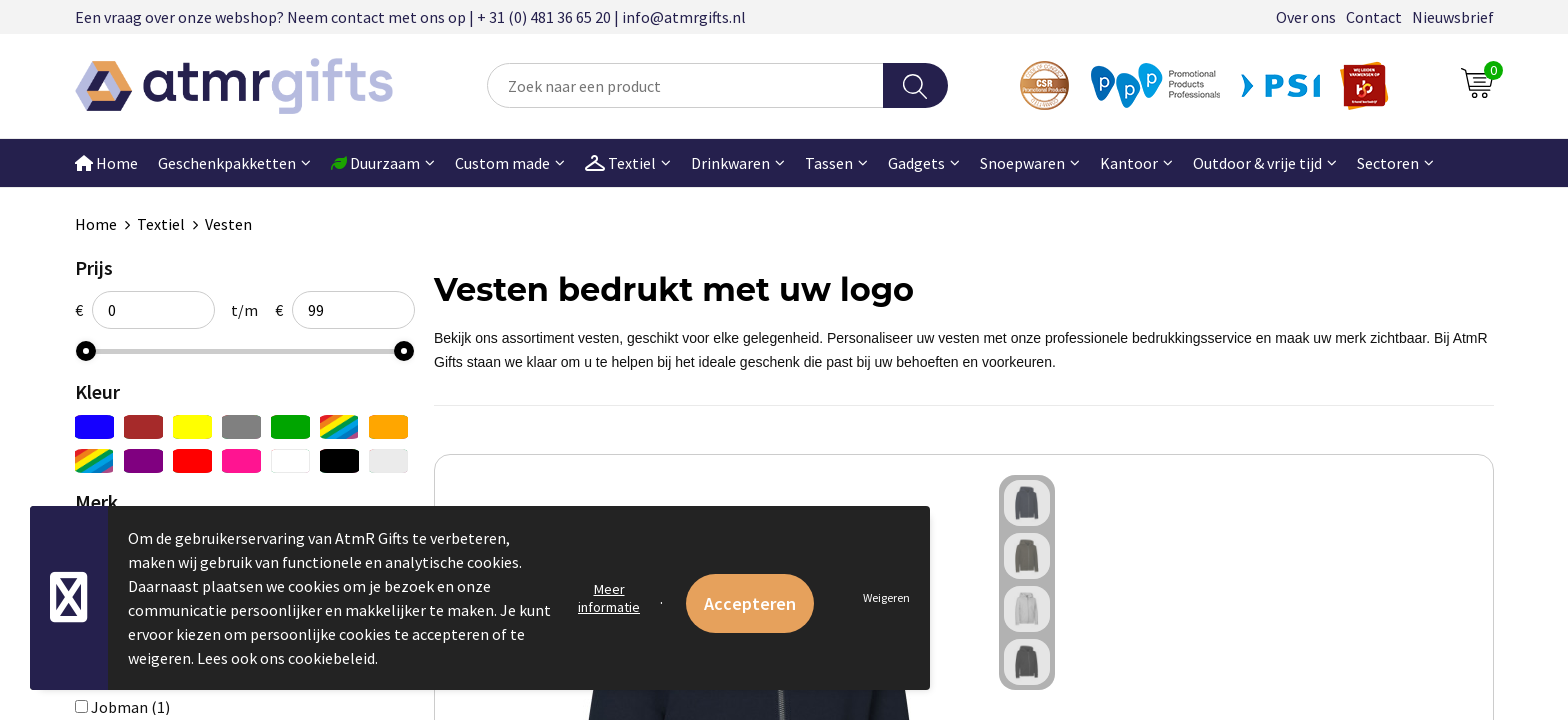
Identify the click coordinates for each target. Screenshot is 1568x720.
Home (106, 163)
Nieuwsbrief (1453, 17)
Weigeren (886, 597)
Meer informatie (609, 598)
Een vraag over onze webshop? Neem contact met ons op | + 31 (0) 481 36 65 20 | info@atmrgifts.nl (410, 17)
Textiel (161, 224)
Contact (1374, 17)
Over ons (1306, 17)
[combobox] (685, 85)
